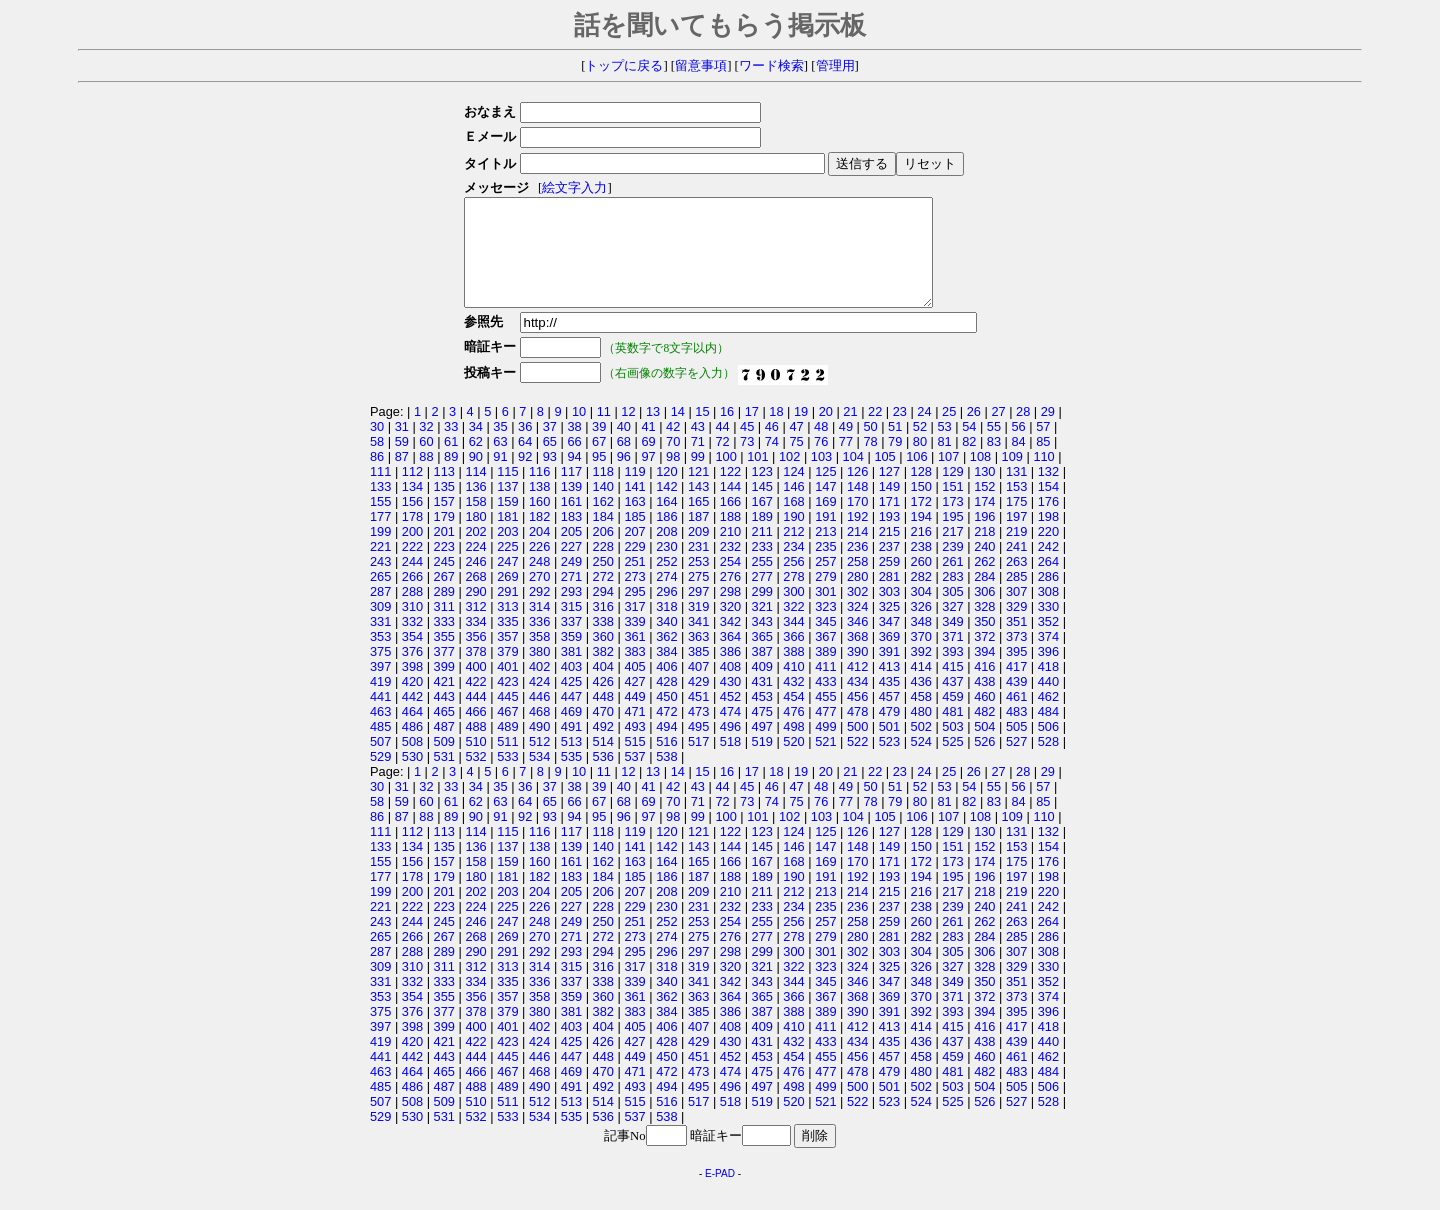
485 (380, 747)
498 (793, 747)
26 (974, 432)
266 (412, 597)
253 (698, 582)
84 (1018, 462)
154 (1048, 507)
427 (634, 702)
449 (634, 717)
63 (500, 462)
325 (889, 627)
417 (1016, 687)
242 (1048, 567)
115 (507, 492)
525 (952, 762)
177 (380, 537)
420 (412, 702)
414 (921, 687)
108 (980, 477)
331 (380, 642)
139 (571, 507)
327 (952, 627)
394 (984, 672)
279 (825, 597)
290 (475, 612)
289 (444, 612)
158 (475, 522)
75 (796, 462)
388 (793, 672)
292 (539, 612)
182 (539, 537)
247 (507, 582)
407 (698, 687)
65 (550, 462)
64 (525, 462)
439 (1016, 702)
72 (722, 462)
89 (451, 477)
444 (475, 717)
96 (624, 477)
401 (507, 687)
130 (984, 492)
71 (698, 462)
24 (924, 432)
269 (507, 597)
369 (889, 657)
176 (1048, 522)
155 (380, 522)
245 (444, 582)
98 (673, 477)
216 (921, 552)
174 (984, 522)
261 (952, 582)
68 (624, 462)
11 (604, 432)
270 (539, 597)
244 (412, 582)
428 (666, 702)
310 (412, 627)
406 (666, 687)
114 (475, 492)
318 (666, 627)
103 (821, 477)
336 (539, 642)
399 (444, 687)
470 (603, 732)
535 (571, 777)
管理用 (835, 66)
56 (1018, 447)
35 (500, 447)
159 (507, 522)
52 (920, 447)
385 (698, 672)
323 (825, 627)
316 (603, 627)
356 (475, 657)
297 (698, 612)
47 (796, 447)
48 (821, 447)
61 (451, 462)
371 (952, 657)
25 (949, 432)
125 (825, 492)
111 (380, 492)
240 (984, 567)
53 (944, 447)
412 (857, 687)
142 (666, 507)
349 (952, 642)
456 (857, 717)
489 (507, 747)
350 (984, 642)
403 (571, 687)
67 (599, 462)
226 (539, 567)
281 (889, 597)
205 (571, 552)
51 (895, 447)
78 (870, 462)
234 (793, 567)
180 (475, 537)
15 (702, 432)
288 (412, 612)
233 (762, 567)
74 (772, 462)
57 (1043, 447)
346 (857, 642)
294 (603, 612)
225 (507, 567)
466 (475, 732)
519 (762, 762)
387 (762, 672)
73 (747, 462)
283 (952, 597)
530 (412, 777)
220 (1048, 552)
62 (476, 462)
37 (550, 447)
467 (507, 732)
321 (762, 627)
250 (603, 582)
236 (857, 567)
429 (698, 702)
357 (507, 657)
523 (889, 762)
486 (412, 747)
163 (634, 522)
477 (825, 732)
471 (634, 732)
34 (476, 447)
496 (730, 747)
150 (921, 507)
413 (889, 687)
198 (1048, 537)
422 (475, 702)
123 (762, 492)
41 (648, 447)
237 (889, 567)
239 (952, 567)
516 (666, 762)
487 (444, 747)
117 (571, 492)
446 (539, 717)
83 (994, 462)
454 (793, 717)
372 (984, 657)
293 (571, 612)
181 (507, 537)
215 (889, 552)
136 (475, 507)
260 (921, 582)
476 (793, 732)
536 (603, 777)
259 (889, 582)
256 (793, 582)
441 (380, 717)
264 (1048, 582)
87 (402, 477)
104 (853, 477)
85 (1043, 462)
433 (825, 702)
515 (634, 762)
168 (793, 522)
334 (475, 642)
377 (444, 672)
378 (475, 672)
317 (634, 627)
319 (698, 627)
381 (571, 672)
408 (730, 687)
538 (666, 777)
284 (984, 597)
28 (1023, 432)
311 (444, 627)
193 (889, 537)
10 (579, 432)
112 (412, 492)
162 (603, 522)
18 (776, 432)
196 (984, 537)
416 (984, 687)
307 (1016, 612)
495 (698, 747)
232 (730, 567)
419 (380, 702)
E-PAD (720, 1194)
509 (444, 762)
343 (762, 642)
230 (666, 567)
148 (857, 507)
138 (539, 507)
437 (952, 702)
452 (730, 717)
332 (412, 642)
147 (825, 507)
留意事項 (701, 66)
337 (571, 642)
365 (762, 657)
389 (825, 672)
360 (603, 657)
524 (921, 762)
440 (1048, 702)
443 (444, 717)
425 (571, 702)
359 (571, 657)
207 (634, 552)
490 (539, 747)
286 (1048, 597)
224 (475, 567)
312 (475, 627)
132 (1048, 492)
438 (984, 702)
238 (921, 567)
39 (599, 447)
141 (634, 507)
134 (412, 507)
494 (666, 747)
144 (730, 507)
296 (666, 612)
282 (921, 597)
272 (603, 597)
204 (539, 552)
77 (846, 462)
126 (857, 492)
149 (889, 507)
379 (507, 672)
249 (571, 582)
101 (757, 477)
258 (857, 582)
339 (634, 642)
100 (725, 477)
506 (1048, 747)
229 (634, 567)
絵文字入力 (568, 188)
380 (539, 672)
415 (952, 687)
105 (884, 477)
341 (698, 642)
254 (730, 582)
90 (476, 477)
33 (451, 447)
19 (801, 432)
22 (875, 432)
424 (539, 702)
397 (380, 687)
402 (539, 687)
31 (402, 447)
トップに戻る (624, 66)
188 (730, 537)
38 (574, 447)
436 (921, 702)
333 (444, 642)
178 (412, 537)
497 (762, 747)
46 (772, 447)
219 (1016, 552)
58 (377, 462)
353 (380, 657)
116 (539, 492)
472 (666, 732)
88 (426, 477)
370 (921, 657)
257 (825, 582)
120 (666, 492)
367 (825, 657)
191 (825, 537)
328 (984, 627)
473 (698, 732)
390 (857, 672)
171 (889, 522)
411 (825, 687)
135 (444, 507)
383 (634, 672)
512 (539, 762)
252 (666, 582)
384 (666, 672)
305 (952, 612)
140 (603, 507)
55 (994, 447)
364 (730, 657)
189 (762, 537)
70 (673, 462)
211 (762, 552)
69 (648, 462)
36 (525, 447)
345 (825, 642)
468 (539, 732)
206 (603, 552)
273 (634, 597)
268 (475, 597)
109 (1012, 477)
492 (603, 747)
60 (426, 462)
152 (984, 507)
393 (952, 672)
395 (1016, 672)
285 (1016, 597)
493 (634, 747)
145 (762, 507)
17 (752, 432)
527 (1016, 762)
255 (762, 582)
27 (998, 432)
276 (730, 597)
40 (624, 447)
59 (402, 462)
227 (571, 567)
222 (412, 567)
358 (539, 657)
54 (969, 447)
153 (1016, 507)
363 (698, 657)
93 (550, 477)
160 (539, 522)
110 (1043, 477)
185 (634, 537)
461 (1016, 717)
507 (380, 762)
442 (412, 717)
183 (571, 537)
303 (889, 612)
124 (793, 492)
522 (857, 762)
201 (444, 552)
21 (850, 432)
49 (846, 447)
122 (730, 492)
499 (825, 747)
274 (666, 597)
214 (857, 552)
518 (730, 762)
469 (571, 732)
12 (628, 432)
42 (673, 447)
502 (921, 747)
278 (793, 597)
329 (1016, 627)
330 (1048, 627)
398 (412, 687)
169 (825, 522)
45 (747, 447)
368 (857, 657)
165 (698, 522)
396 (1048, 672)
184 (603, 537)
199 (380, 552)
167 (762, 522)
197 (1016, 537)
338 (603, 642)
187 (698, 537)
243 (380, 582)
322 (793, 627)
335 (507, 642)
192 (857, 537)
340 (666, 642)
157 (444, 522)
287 (380, 612)
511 (507, 762)
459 (952, 717)
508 (412, 762)
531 (444, 777)
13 (653, 432)
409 (762, 687)
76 (821, 462)
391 (889, 672)
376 (412, 672)
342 (730, 642)
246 (475, 582)
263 (1016, 582)
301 (825, 612)
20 (826, 432)
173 (952, 522)
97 (648, 477)
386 (730, 672)
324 (857, 627)
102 (789, 477)
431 (762, 702)
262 (984, 582)
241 (1016, 567)
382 (603, 672)
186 (666, 537)
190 (793, 537)
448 (603, 717)
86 (377, 477)
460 (984, 717)
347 (889, 642)
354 (412, 657)
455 (825, 717)
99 (698, 477)
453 (762, 717)
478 (857, 732)
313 (507, 627)
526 (984, 762)
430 (730, 702)
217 (952, 552)
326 (921, 627)
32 (426, 447)
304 (921, 612)
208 (666, 552)
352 (1048, 642)
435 (889, 702)
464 (412, 732)
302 (857, 612)
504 (984, 747)
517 (698, 762)
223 (444, 567)
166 (730, 522)
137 (507, 507)
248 (539, 582)
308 (1048, 612)
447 (571, 717)
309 (380, 627)
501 (889, 747)
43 (698, 447)
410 (793, 687)
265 (380, 597)
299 (762, 612)
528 (1048, 762)
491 (571, 747)
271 (571, 597)
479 (889, 732)
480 (921, 732)
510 (475, 762)
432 (793, 702)
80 (920, 462)
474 (730, 732)
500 (857, 747)
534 (539, 777)
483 (1016, 732)
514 (603, 762)
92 (525, 477)
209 (698, 552)
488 (475, 747)
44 (722, 447)
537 (634, 777)
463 (380, 732)
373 (1016, 657)
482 (984, 732)
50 (870, 447)
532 (475, 777)
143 (698, 507)
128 (921, 492)
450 (666, 717)
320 (730, 627)
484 (1048, 732)
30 (377, 447)
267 (444, 597)
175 (1016, 522)
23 (900, 432)
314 (539, 627)
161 (571, 522)
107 (948, 477)
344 (793, 642)
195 (952, 537)
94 (574, 477)
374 (1048, 657)
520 (793, 762)
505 (1016, 747)
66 (574, 462)
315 (571, 627)
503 (952, 747)
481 (952, 732)
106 (916, 477)
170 (857, 522)
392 (921, 672)
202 (475, 552)
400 (475, 687)
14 (678, 432)
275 (698, 597)
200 (412, 552)
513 (571, 762)
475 (762, 732)
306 (984, 612)
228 (603, 567)
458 (921, 717)
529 (380, 777)
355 (444, 657)
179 (444, 537)
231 (698, 567)
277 (762, 597)
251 (634, 582)
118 (603, 492)
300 (793, 612)
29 (1048, 432)
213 (825, 552)
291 (507, 612)
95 (599, 477)
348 (921, 642)
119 (634, 492)
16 (727, 432)
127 (889, 492)
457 (889, 717)
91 (500, 477)
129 (952, 492)
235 (825, 567)
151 (952, 507)
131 (1016, 492)
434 (857, 702)
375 (380, 672)
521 (825, 762)
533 (507, 777)
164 (666, 522)
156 (412, 522)
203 (507, 552)
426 (603, 702)
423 (507, 702)
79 (895, 462)
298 (730, 612)
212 (793, 552)
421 (444, 702)
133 (380, 507)
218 (984, 552)
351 (1016, 642)
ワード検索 (771, 66)
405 (634, 687)
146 (793, 507)
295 (634, 612)
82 (969, 462)
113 (444, 492)
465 (444, 732)
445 (507, 717)
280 (857, 597)
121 (698, 492)
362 (666, 657)
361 (634, 657)
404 (603, 687)
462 (1048, 717)
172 (921, 522)
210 (730, 552)
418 (1048, 687)
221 (380, 567)
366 (793, 657)
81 (944, 462)
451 (698, 717)
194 (921, 537)
